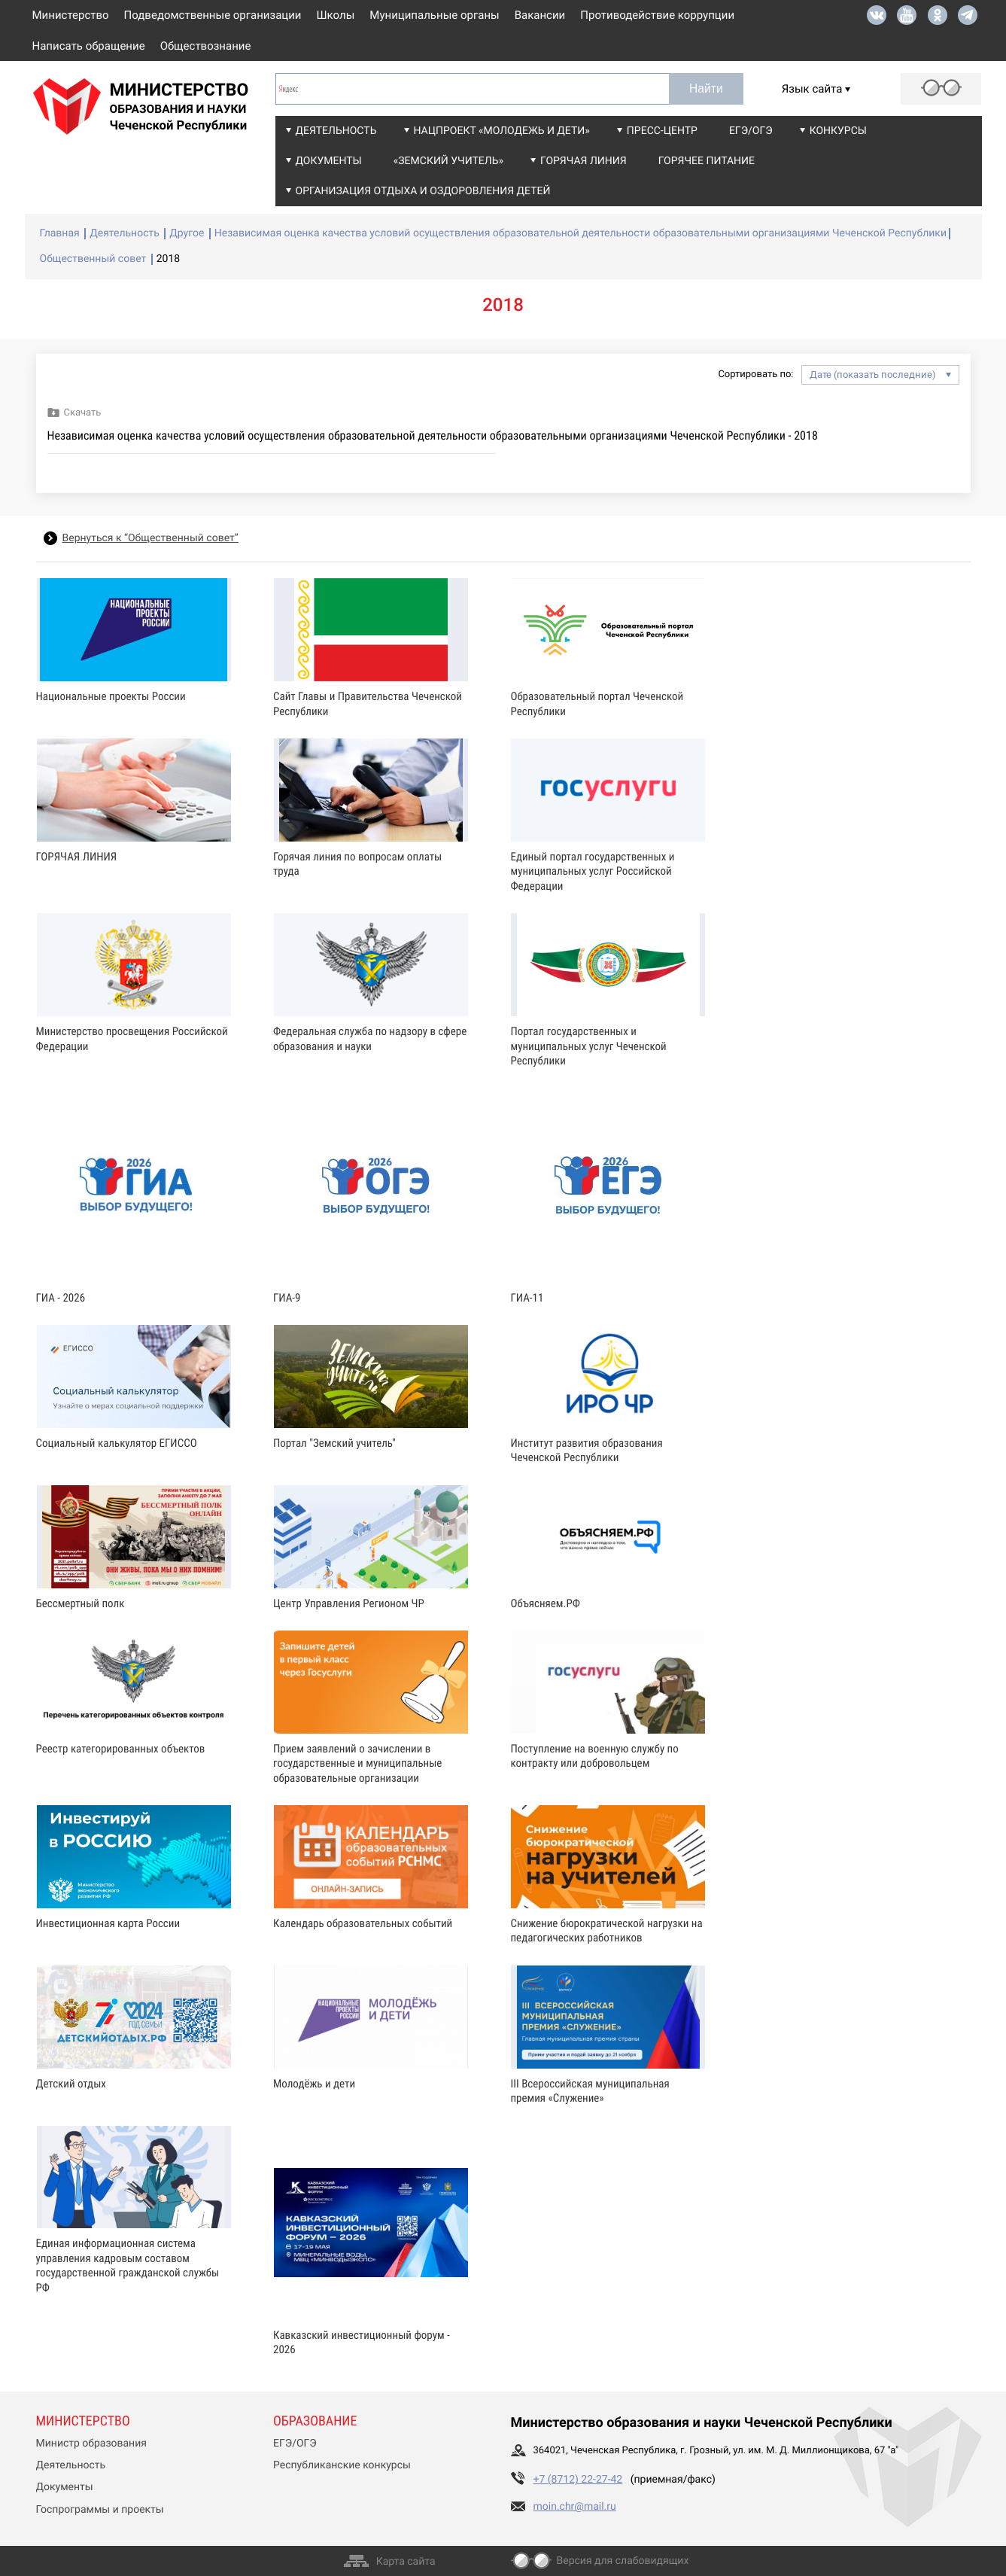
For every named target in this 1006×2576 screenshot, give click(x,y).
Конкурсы (838, 131)
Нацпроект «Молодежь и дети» (502, 131)
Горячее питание (706, 161)
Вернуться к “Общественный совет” (150, 538)
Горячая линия (583, 161)
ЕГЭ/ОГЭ (751, 131)
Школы (336, 15)
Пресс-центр (662, 131)
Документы (329, 161)
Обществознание (205, 46)
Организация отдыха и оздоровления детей (423, 191)
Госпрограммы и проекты (100, 2510)
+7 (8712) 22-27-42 (578, 2480)
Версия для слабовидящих (623, 2561)
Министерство (70, 15)
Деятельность (336, 131)
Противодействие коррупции (657, 15)
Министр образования (91, 2443)
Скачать (83, 413)
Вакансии (540, 15)
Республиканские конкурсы (342, 2465)
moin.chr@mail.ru (574, 2507)
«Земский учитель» (448, 161)
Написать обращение (88, 46)
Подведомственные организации (213, 15)
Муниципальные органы (434, 15)
